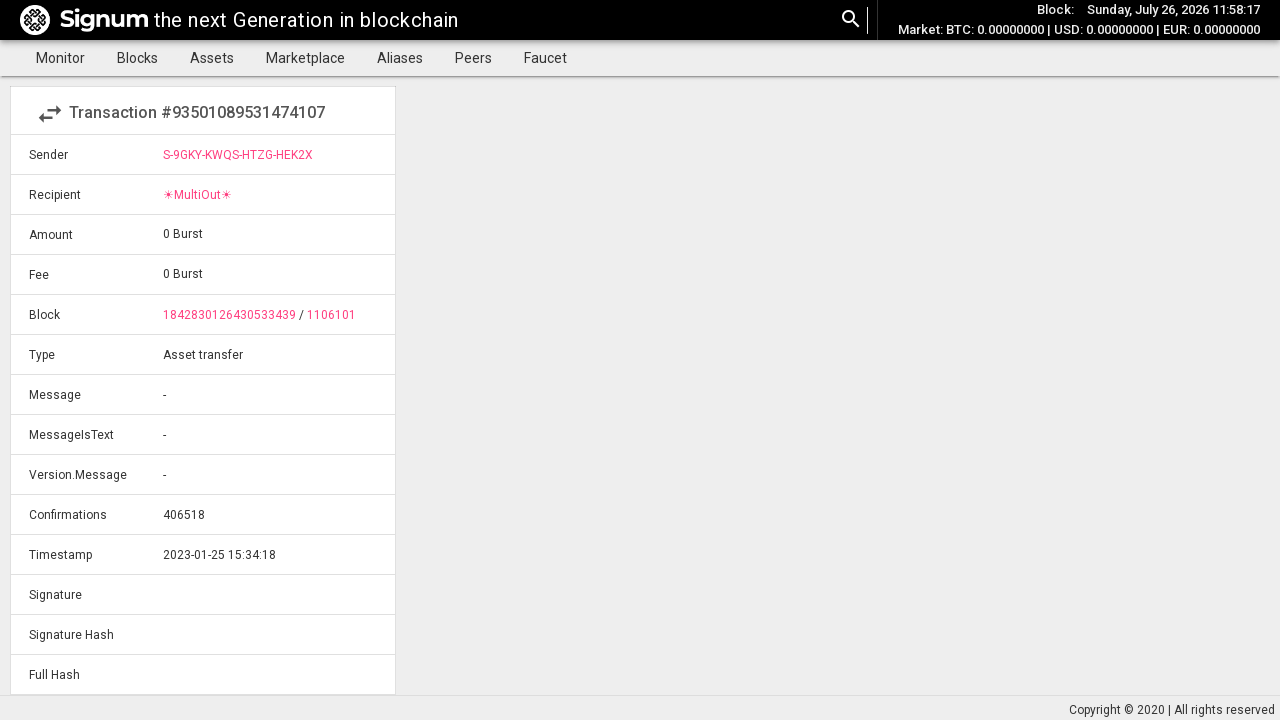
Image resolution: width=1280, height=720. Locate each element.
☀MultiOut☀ (197, 195)
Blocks (137, 58)
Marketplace (305, 58)
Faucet (545, 58)
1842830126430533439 (229, 315)
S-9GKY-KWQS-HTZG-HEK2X (238, 155)
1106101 (331, 315)
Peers (473, 58)
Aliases (400, 58)
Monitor (60, 58)
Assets (212, 58)
